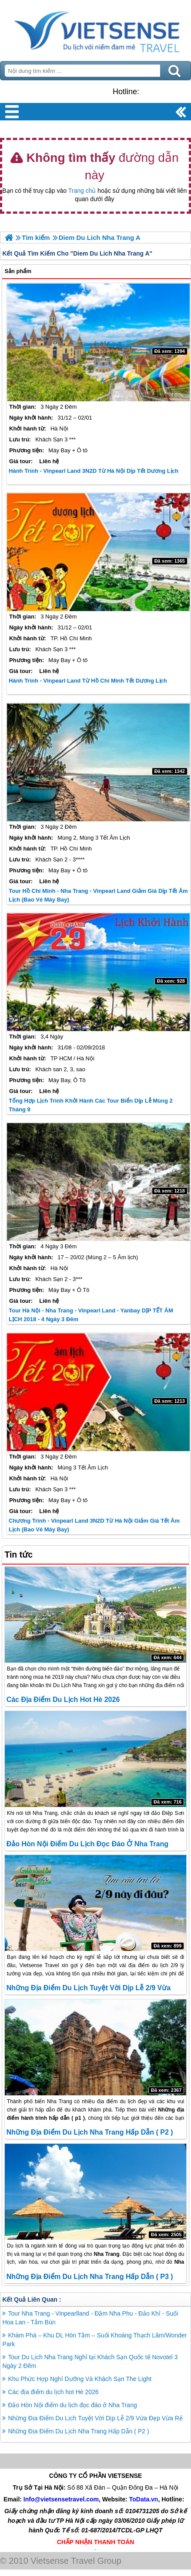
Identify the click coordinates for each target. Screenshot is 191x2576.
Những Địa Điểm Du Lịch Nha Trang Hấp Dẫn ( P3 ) (90, 2276)
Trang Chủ (95, 28)
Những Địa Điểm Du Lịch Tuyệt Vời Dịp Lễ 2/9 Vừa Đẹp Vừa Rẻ (95, 2418)
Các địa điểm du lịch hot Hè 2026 (63, 1699)
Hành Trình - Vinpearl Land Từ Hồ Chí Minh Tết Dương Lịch (88, 680)
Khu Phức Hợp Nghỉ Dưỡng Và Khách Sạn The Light (79, 2378)
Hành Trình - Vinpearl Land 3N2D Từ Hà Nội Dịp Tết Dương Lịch (93, 471)
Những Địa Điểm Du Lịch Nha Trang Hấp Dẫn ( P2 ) (90, 2132)
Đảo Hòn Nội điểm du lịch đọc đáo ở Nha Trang (87, 1844)
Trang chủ (82, 190)
